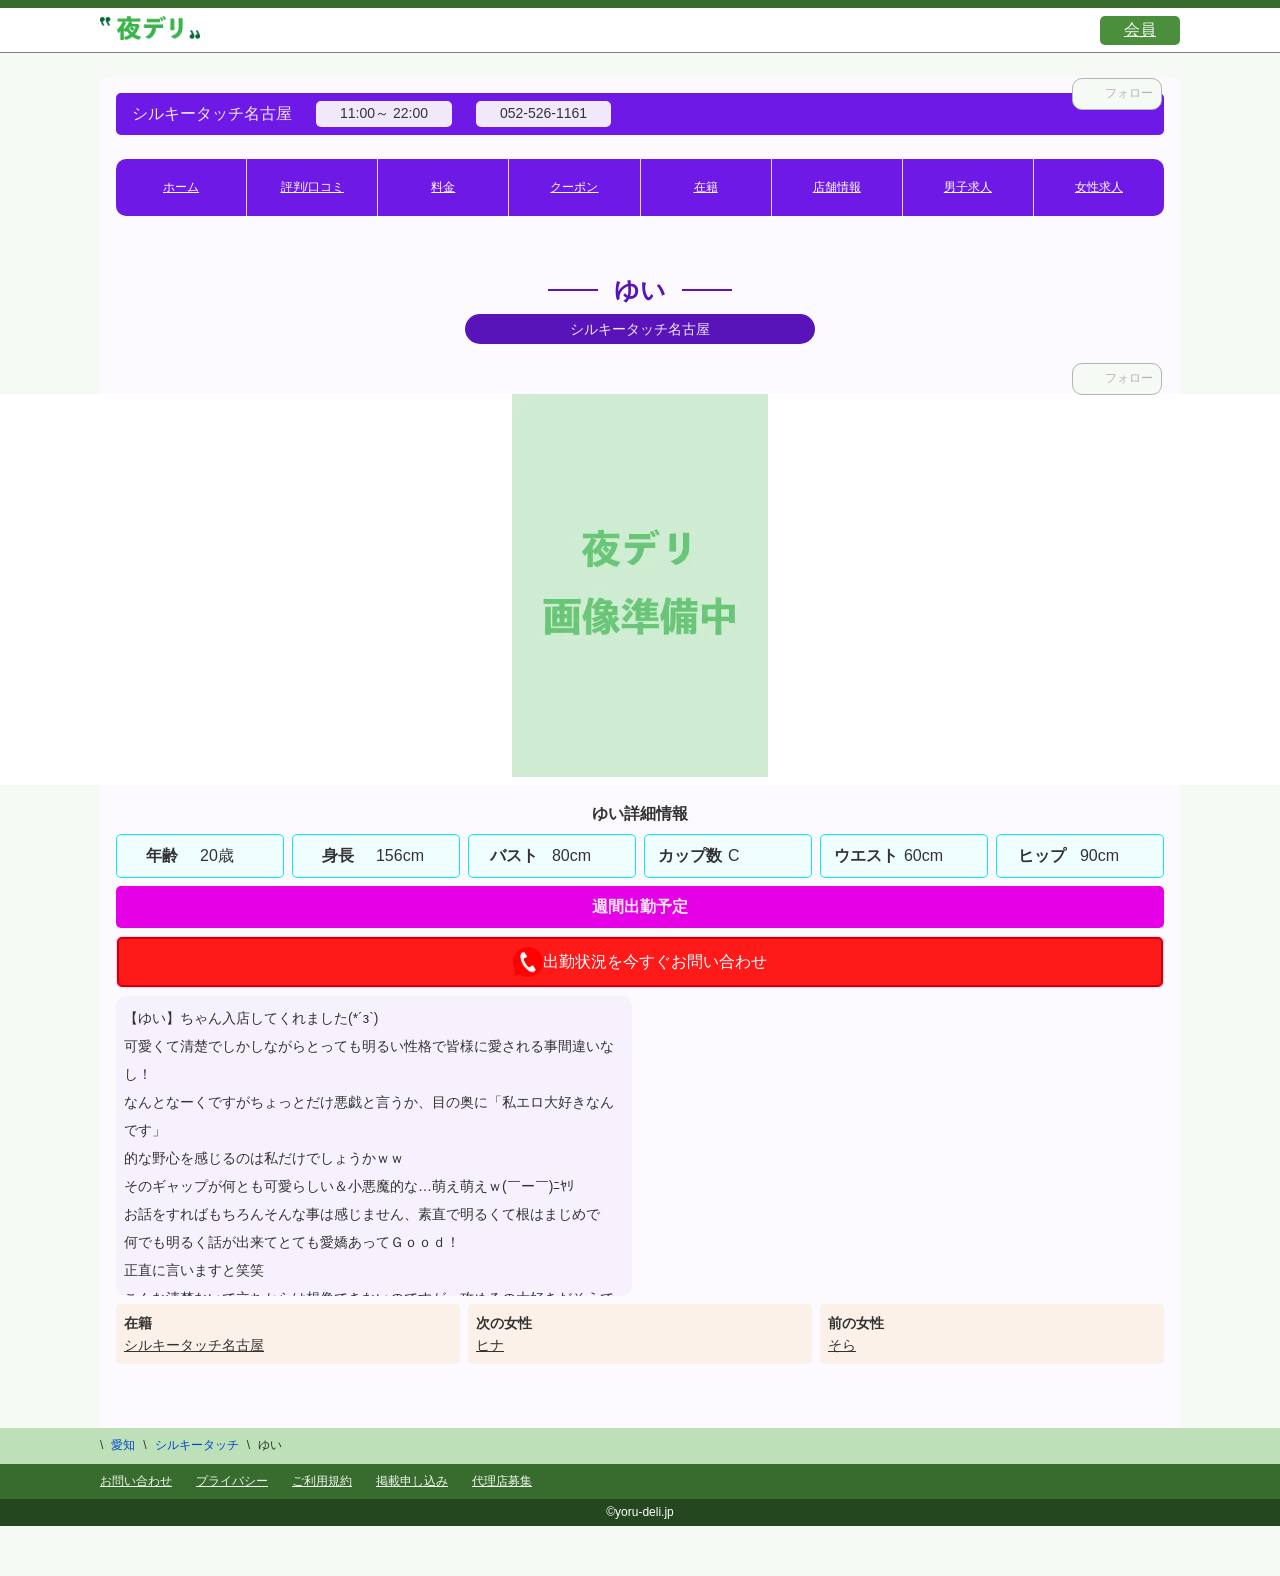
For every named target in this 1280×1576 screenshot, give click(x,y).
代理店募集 (502, 1481)
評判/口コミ (312, 187)
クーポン (574, 187)
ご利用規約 (322, 1481)
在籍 (706, 187)
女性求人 (1099, 187)
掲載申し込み (412, 1481)
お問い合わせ (136, 1481)
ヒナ (490, 1345)
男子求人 (968, 187)
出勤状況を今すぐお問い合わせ (640, 962)
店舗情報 (837, 187)
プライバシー (232, 1481)
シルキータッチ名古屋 (194, 1345)
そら (842, 1345)
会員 (1140, 29)
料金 (443, 187)
